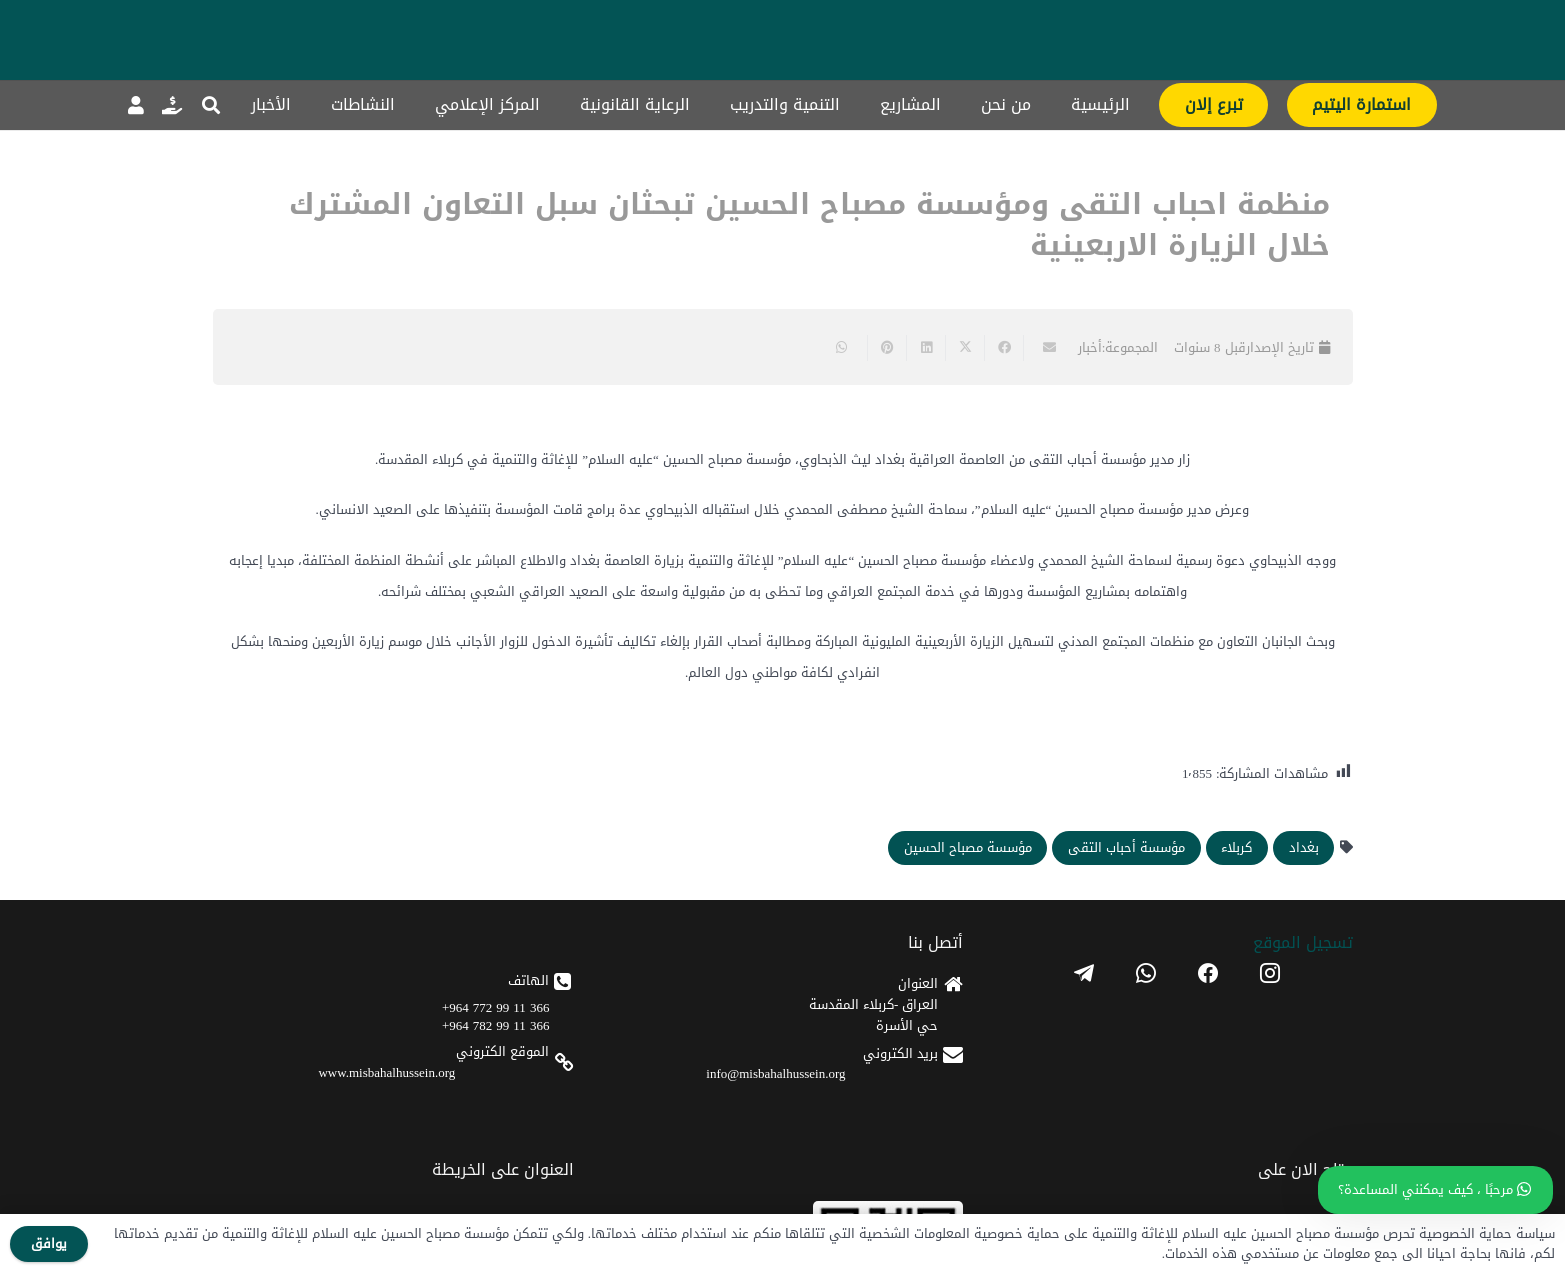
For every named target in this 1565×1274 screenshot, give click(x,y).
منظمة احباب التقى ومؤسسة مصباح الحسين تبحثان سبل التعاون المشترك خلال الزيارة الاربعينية (809, 225)
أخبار (1090, 347)
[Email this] (1042, 348)
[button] (212, 105)
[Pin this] (886, 348)
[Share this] (1003, 348)
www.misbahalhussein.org (386, 1072)
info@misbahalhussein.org (775, 1073)
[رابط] (172, 105)
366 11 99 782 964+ (495, 1025)
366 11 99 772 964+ (495, 1007)
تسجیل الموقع (1303, 942)
